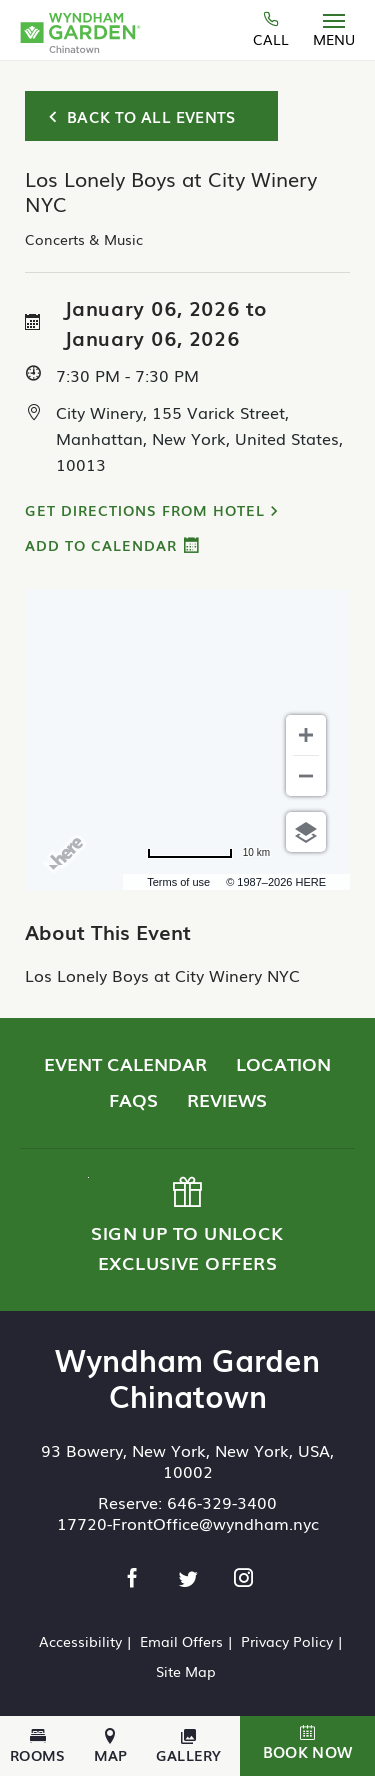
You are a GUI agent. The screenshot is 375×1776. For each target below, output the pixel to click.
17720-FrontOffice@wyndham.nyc (188, 1523)
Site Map (186, 1671)
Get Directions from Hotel (145, 510)
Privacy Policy (287, 1641)
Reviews (227, 1099)
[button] (307, 1746)
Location (283, 1063)
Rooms (37, 1746)
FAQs (133, 1099)
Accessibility (80, 1641)
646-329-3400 (222, 1502)
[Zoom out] (306, 776)
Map (111, 1746)
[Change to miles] (208, 853)
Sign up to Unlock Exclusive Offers (186, 1226)
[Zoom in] (306, 735)
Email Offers (181, 1641)
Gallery (189, 1746)
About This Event (108, 931)
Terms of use (178, 882)
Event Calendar (125, 1063)
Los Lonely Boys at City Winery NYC (162, 975)
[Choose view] (306, 832)
